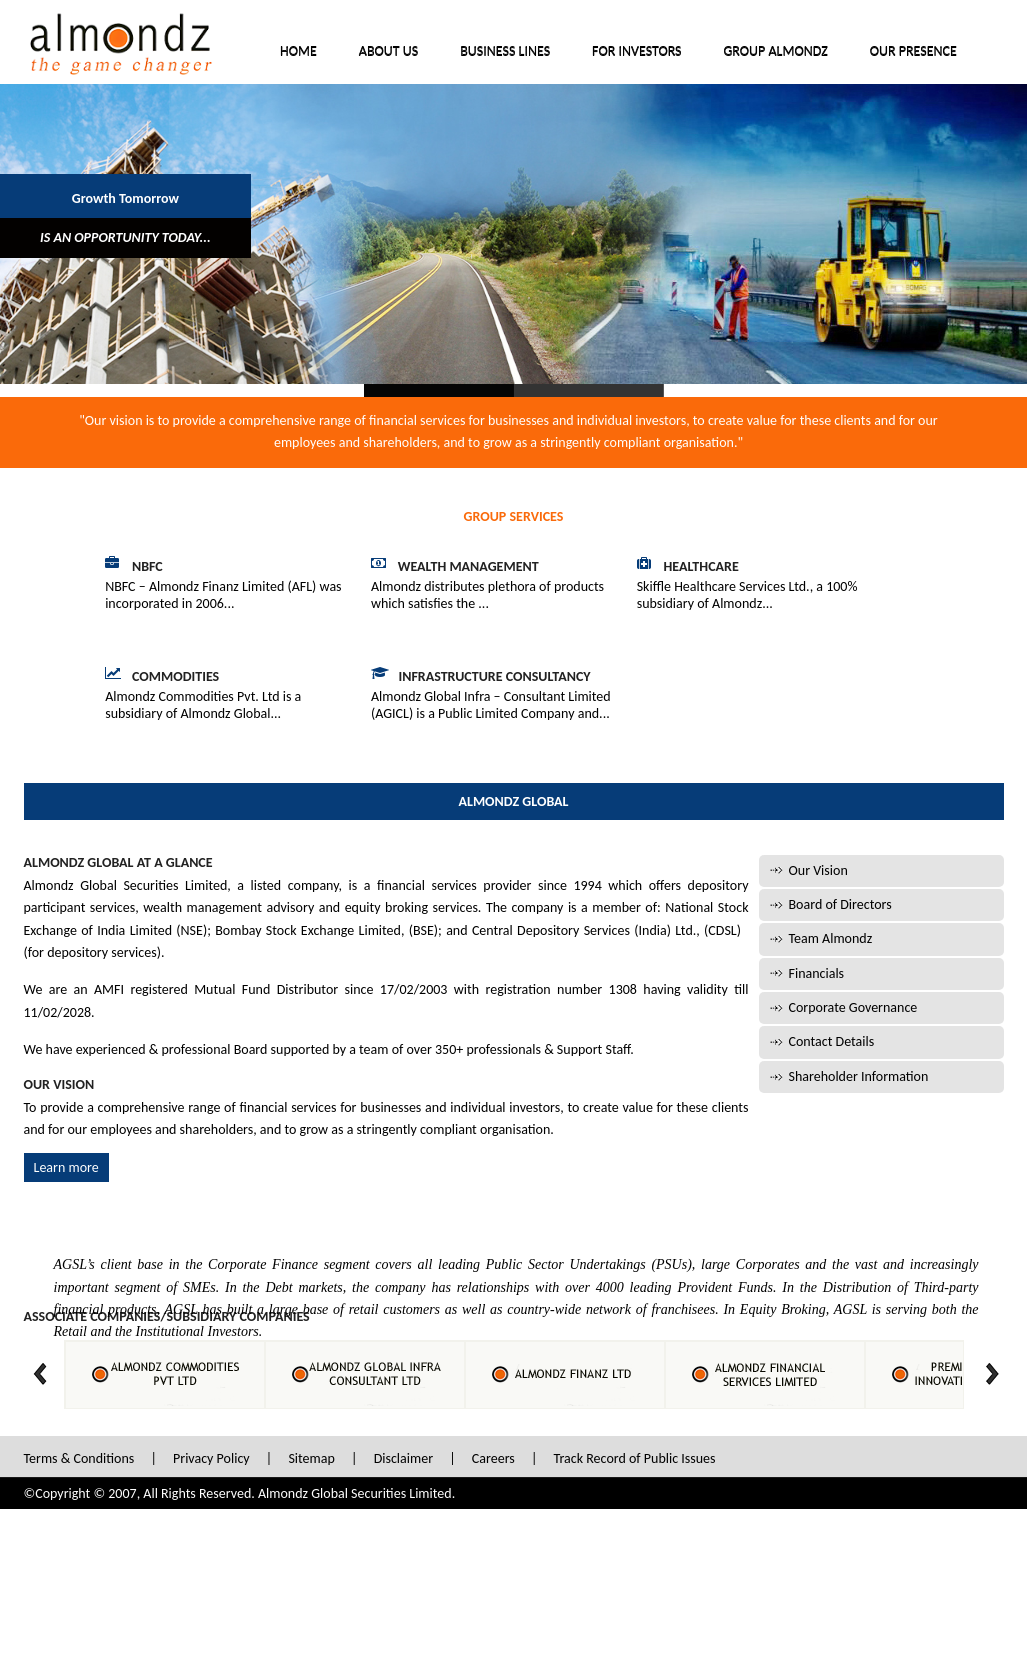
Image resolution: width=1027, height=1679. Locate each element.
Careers (493, 1458)
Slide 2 (589, 390)
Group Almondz (776, 51)
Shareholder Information (859, 1076)
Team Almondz (831, 938)
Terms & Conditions (79, 1458)
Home (298, 51)
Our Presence (913, 51)
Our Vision (818, 870)
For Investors (636, 51)
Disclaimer (403, 1458)
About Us (388, 51)
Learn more (66, 1167)
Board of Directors (840, 904)
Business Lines (505, 51)
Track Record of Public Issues (635, 1458)
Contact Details (832, 1041)
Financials (817, 973)
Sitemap (311, 1458)
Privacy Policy (211, 1458)
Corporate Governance (853, 1007)
